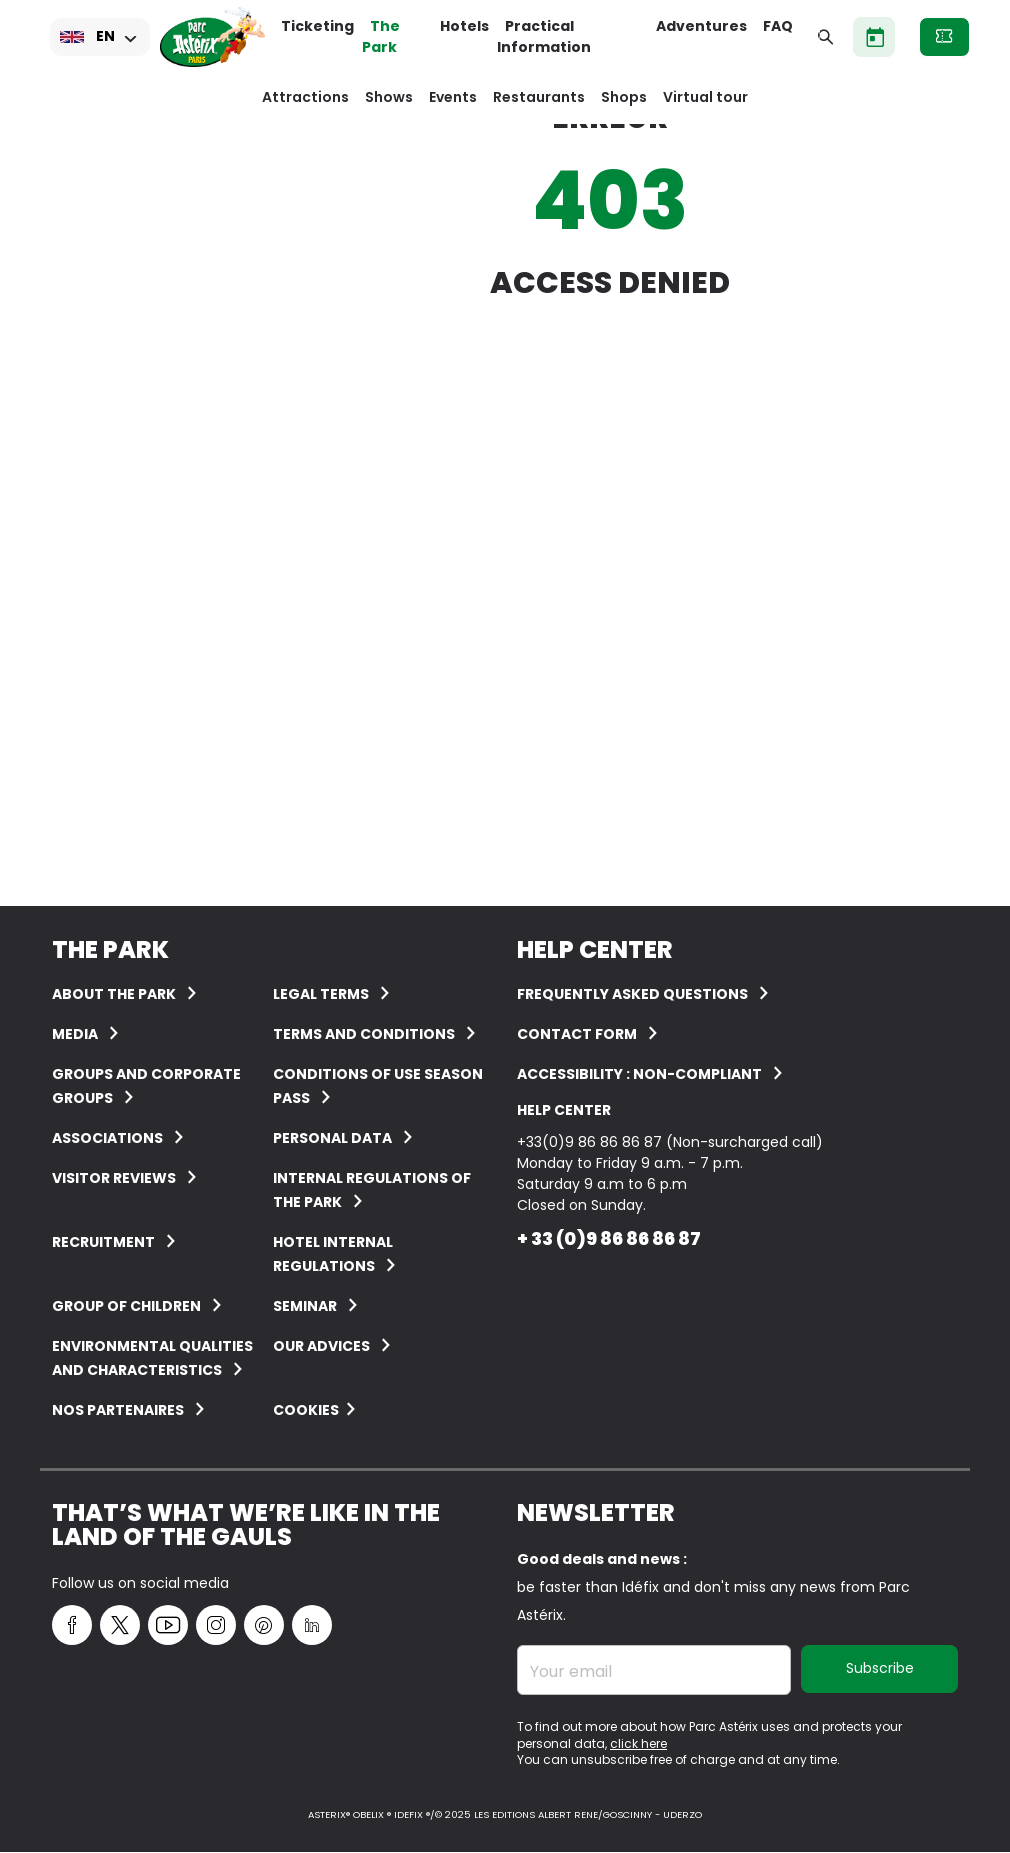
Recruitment (103, 1242)
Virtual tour (705, 97)
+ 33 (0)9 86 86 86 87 (609, 1238)
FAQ (778, 26)
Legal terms (321, 994)
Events (453, 97)
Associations (107, 1138)
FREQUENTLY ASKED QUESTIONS (632, 994)
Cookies (306, 1410)
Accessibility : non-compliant (639, 1074)
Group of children (126, 1306)
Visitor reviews (114, 1178)
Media (75, 1034)
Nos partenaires (118, 1410)
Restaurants (539, 97)
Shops (624, 97)
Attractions (305, 97)
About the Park (114, 994)
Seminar (305, 1306)
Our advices (321, 1346)
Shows (389, 97)
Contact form (577, 1034)
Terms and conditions (364, 1034)
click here (638, 1743)
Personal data (332, 1138)
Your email (571, 1672)
